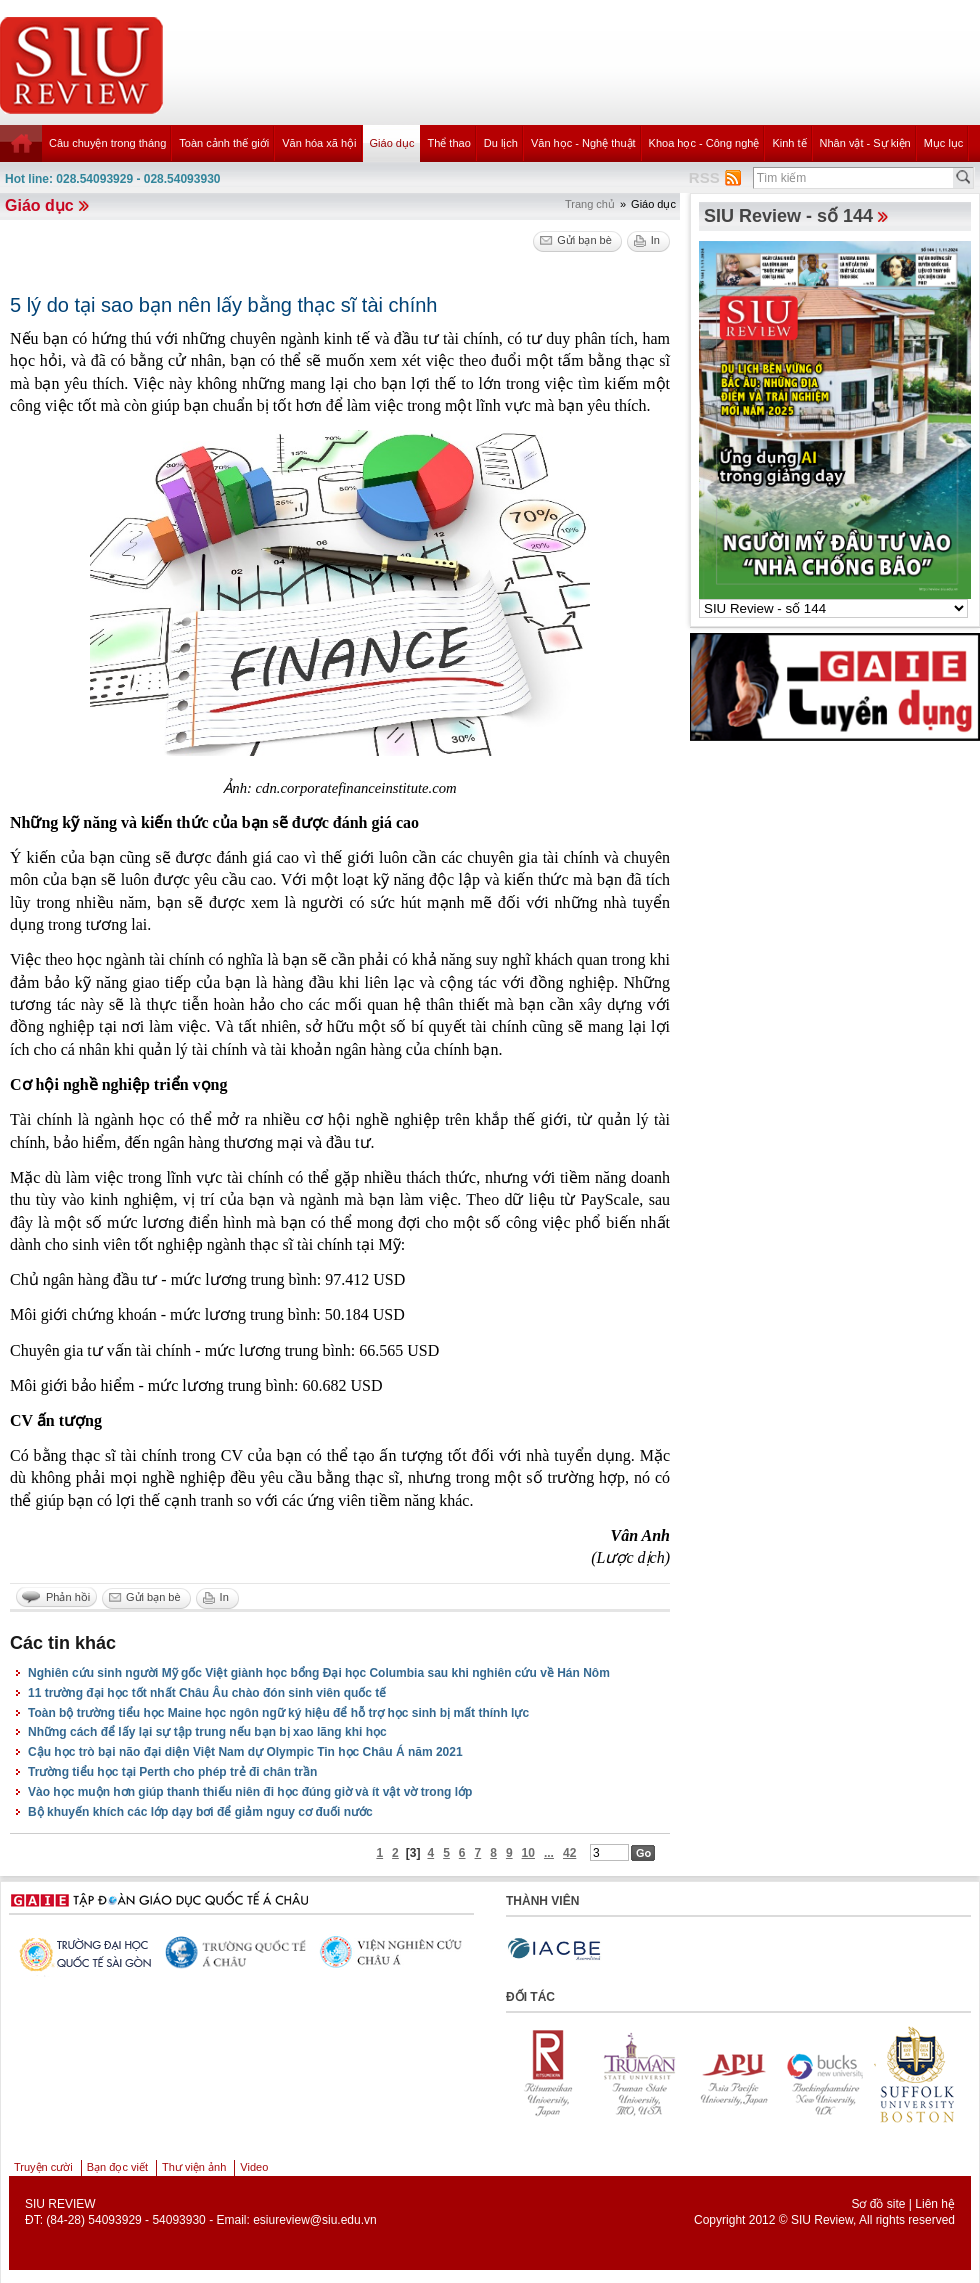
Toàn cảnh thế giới (224, 143)
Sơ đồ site (878, 2204)
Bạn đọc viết (117, 2167)
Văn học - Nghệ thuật (583, 143)
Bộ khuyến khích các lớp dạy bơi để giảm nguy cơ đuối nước (200, 1812)
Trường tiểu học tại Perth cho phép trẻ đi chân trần (172, 1772)
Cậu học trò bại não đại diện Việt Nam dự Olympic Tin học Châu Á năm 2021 (245, 1752)
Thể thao (448, 143)
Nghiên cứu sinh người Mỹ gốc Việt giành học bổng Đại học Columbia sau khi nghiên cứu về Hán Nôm (319, 1673)
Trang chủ (590, 204)
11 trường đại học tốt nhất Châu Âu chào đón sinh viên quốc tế (207, 1693)
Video (254, 2167)
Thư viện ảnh (194, 2167)
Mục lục (944, 143)
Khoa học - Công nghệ (704, 143)
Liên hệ (935, 2204)
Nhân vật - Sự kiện (865, 143)
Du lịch (501, 143)
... (549, 1853)
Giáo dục (392, 143)
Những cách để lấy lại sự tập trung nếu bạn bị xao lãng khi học (207, 1732)
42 (569, 1853)
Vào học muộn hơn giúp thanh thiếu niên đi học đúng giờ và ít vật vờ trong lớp (250, 1792)
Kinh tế (789, 143)
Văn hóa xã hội (319, 143)
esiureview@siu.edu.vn (315, 2220)
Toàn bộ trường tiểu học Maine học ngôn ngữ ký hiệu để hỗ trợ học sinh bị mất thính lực (278, 1713)
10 (528, 1853)
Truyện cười (43, 2167)
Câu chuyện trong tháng (107, 143)
